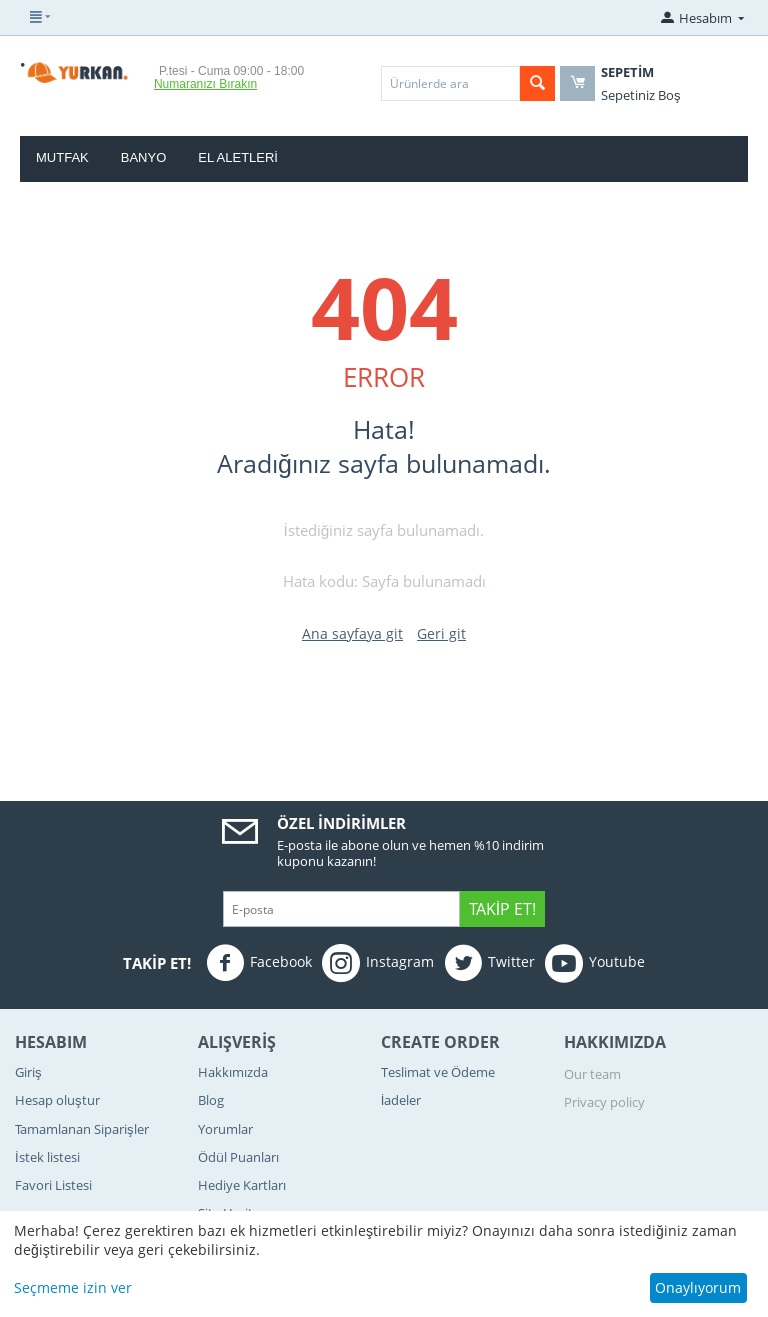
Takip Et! (502, 909)
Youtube (595, 963)
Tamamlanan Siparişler (82, 1129)
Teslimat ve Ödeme (438, 1072)
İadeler (401, 1100)
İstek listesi (47, 1157)
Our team (592, 1074)
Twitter (489, 963)
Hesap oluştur (57, 1100)
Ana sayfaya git (352, 633)
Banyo (144, 157)
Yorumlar (225, 1129)
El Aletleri (238, 157)
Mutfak (62, 157)
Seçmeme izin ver (73, 1287)
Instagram (378, 963)
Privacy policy (604, 1102)
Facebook (259, 963)
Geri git (441, 633)
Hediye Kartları (242, 1185)
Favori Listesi (53, 1185)
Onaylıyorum (698, 1287)
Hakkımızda (233, 1072)
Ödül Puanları (238, 1157)
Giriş (28, 1072)
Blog (211, 1100)
